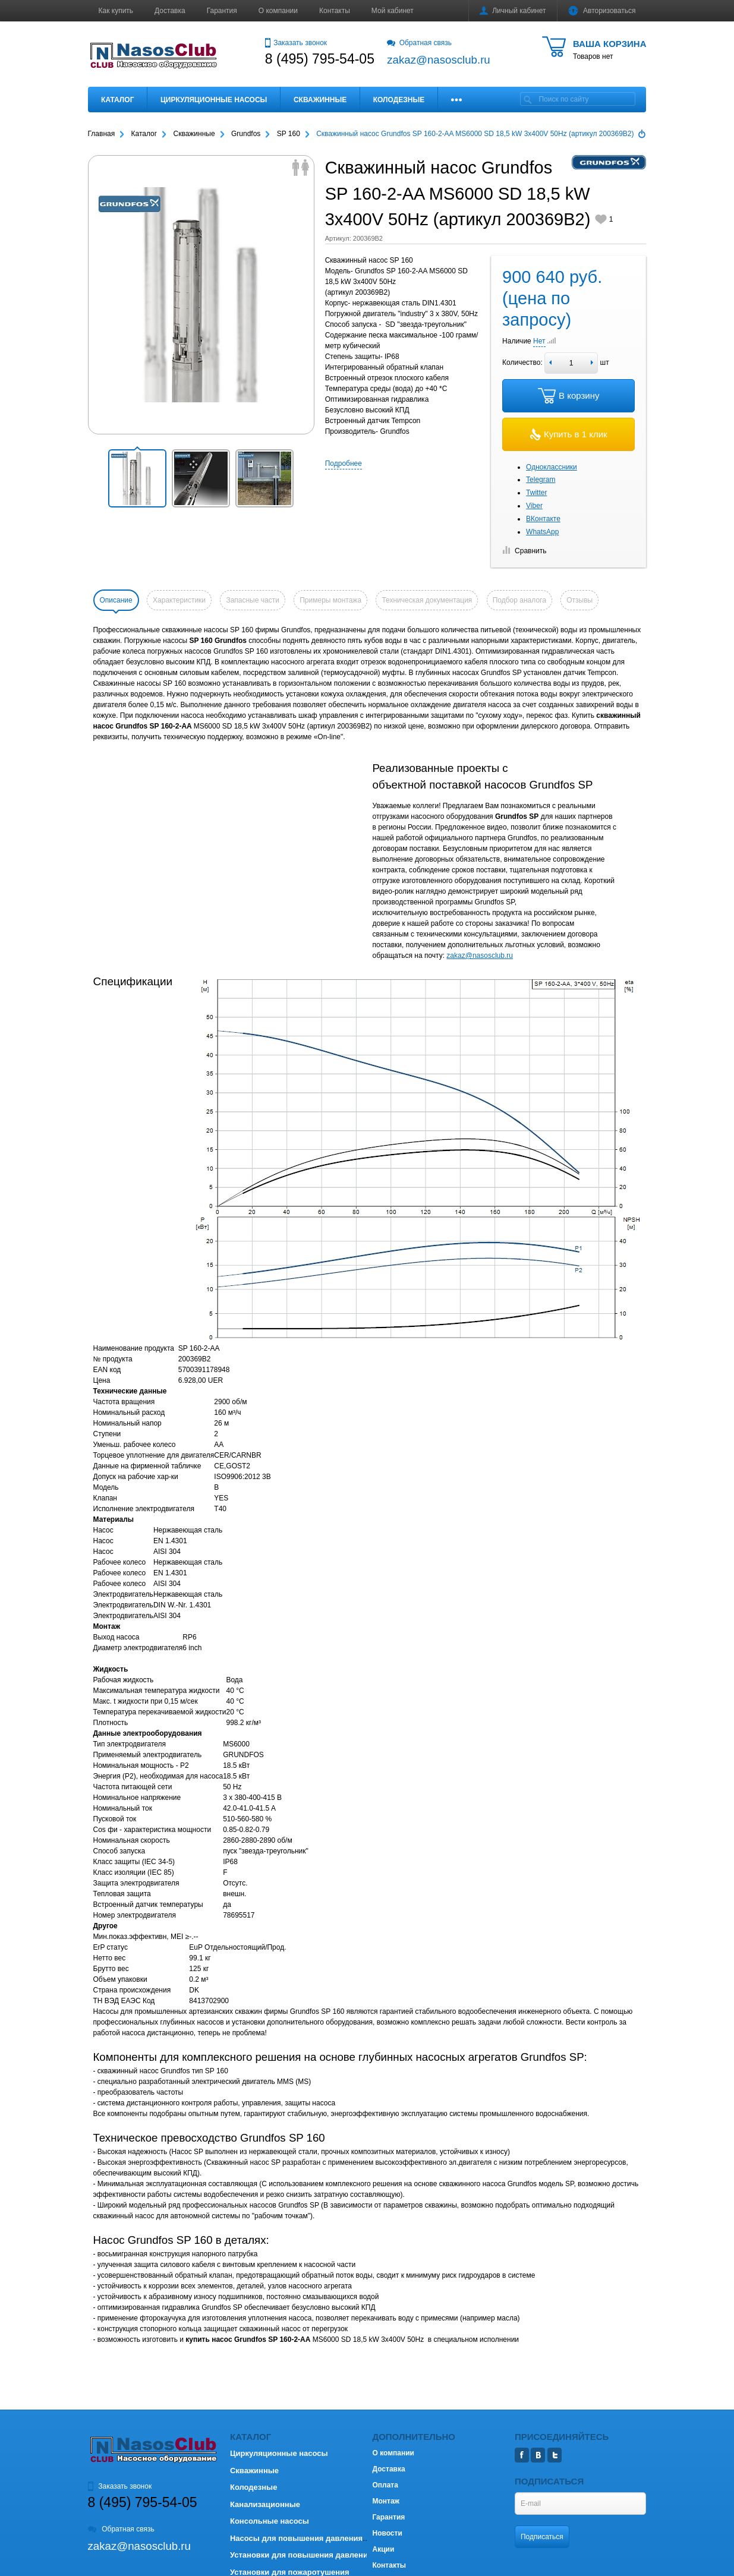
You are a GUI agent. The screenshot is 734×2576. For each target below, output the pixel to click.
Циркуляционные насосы (213, 100)
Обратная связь (419, 43)
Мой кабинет (392, 11)
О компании (278, 11)
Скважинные (320, 100)
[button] (137, 478)
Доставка (170, 11)
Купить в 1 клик (568, 434)
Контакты (334, 11)
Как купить (116, 11)
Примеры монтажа (330, 600)
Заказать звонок (296, 43)
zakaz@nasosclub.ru (479, 955)
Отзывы (579, 600)
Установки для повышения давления (301, 2554)
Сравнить (524, 551)
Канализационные (265, 2504)
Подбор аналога (519, 600)
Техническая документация (427, 600)
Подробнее (343, 463)
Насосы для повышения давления (296, 2538)
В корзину (568, 395)
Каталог (117, 100)
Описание (116, 600)
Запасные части (252, 600)
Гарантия (222, 11)
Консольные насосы (269, 2521)
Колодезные (398, 100)
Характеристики (179, 600)
